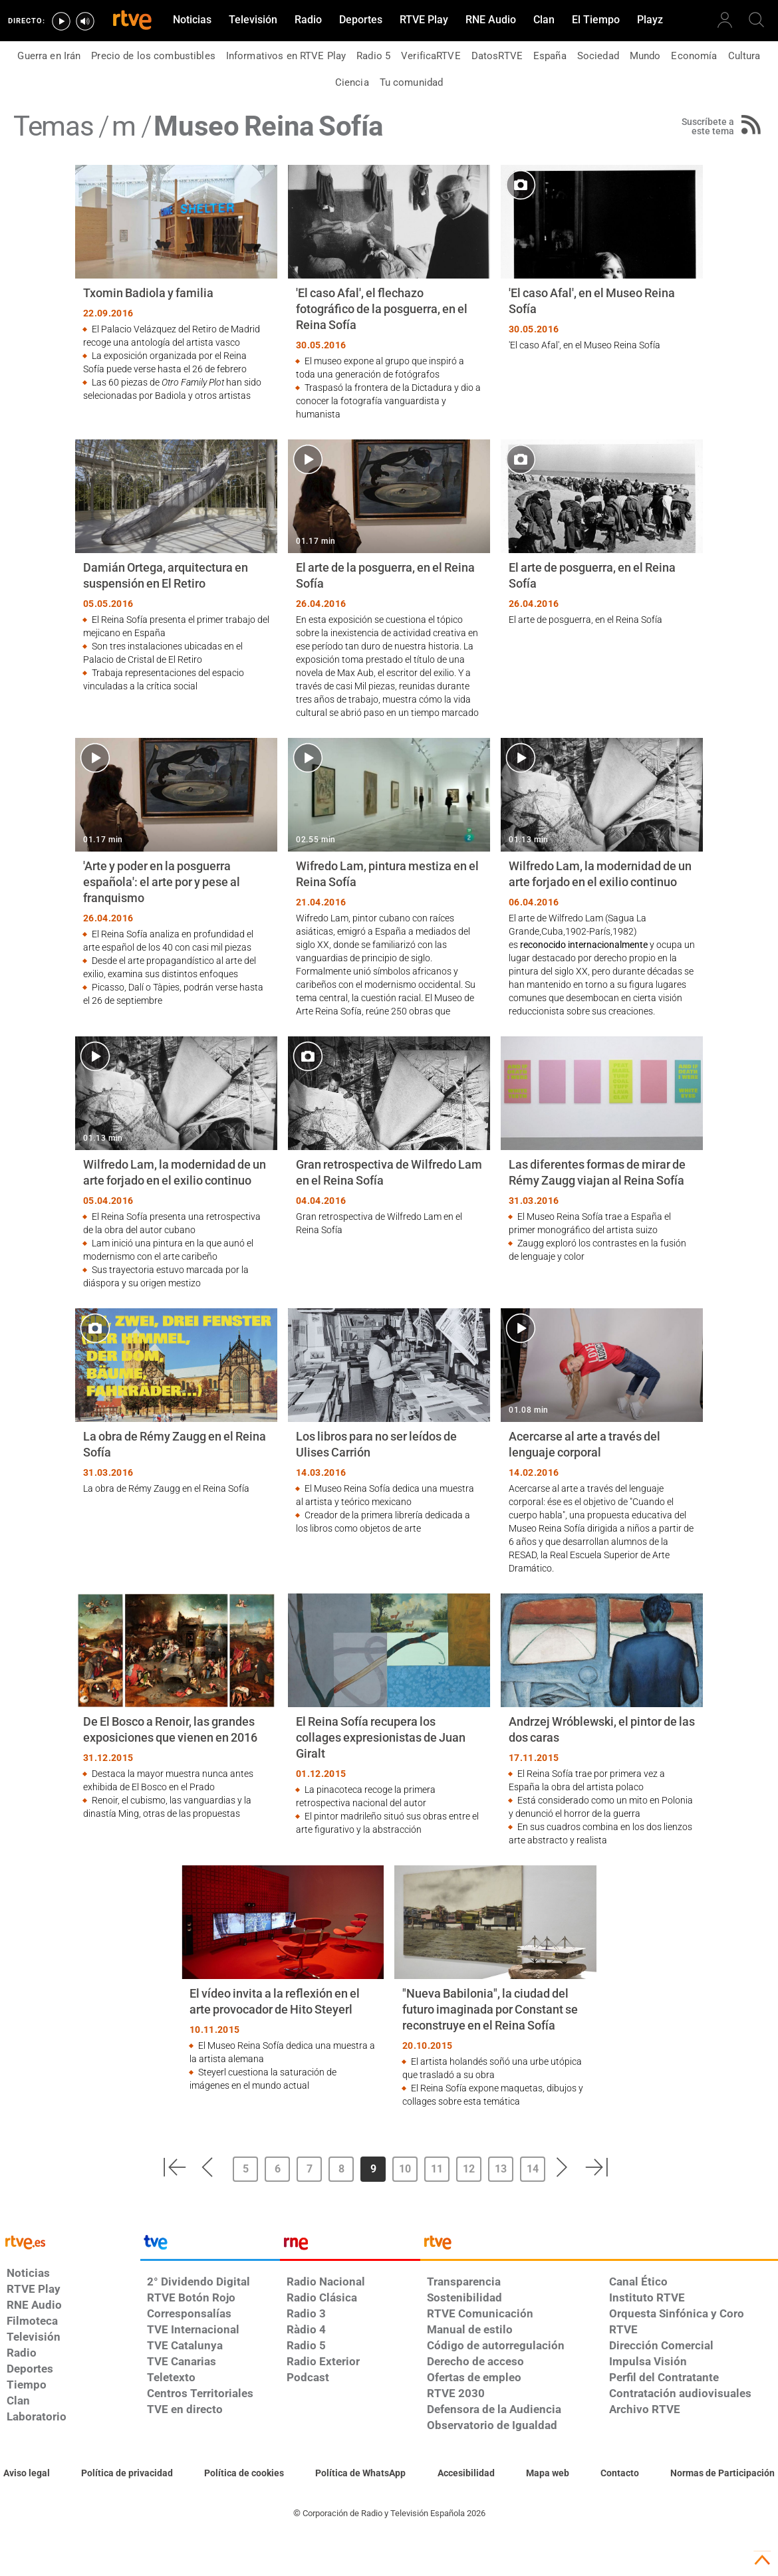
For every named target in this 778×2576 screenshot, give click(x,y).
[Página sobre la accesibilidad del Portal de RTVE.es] (466, 2473)
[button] (174, 2167)
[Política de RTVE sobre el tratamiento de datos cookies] (244, 2473)
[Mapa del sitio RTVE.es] (547, 2473)
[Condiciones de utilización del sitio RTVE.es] (26, 2473)
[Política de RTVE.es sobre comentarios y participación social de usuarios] (722, 2473)
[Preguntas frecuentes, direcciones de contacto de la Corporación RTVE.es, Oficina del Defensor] (619, 2473)
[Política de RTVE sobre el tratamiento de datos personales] (127, 2473)
